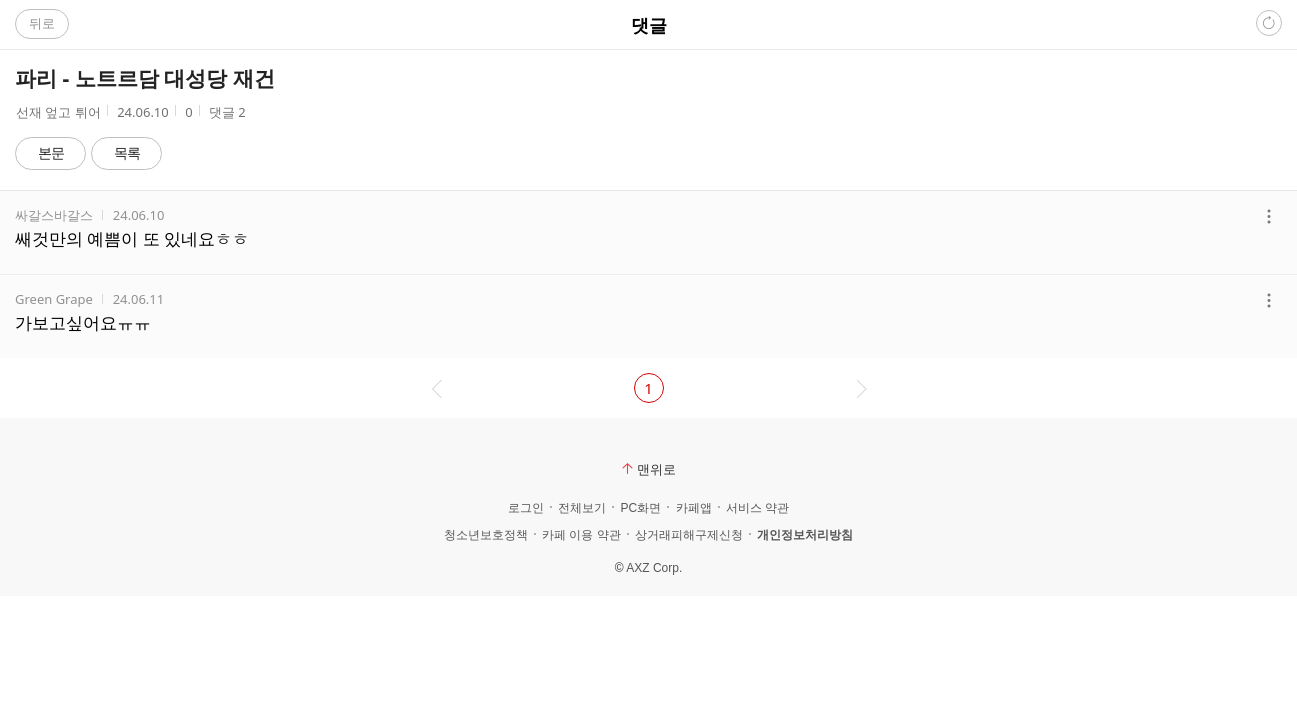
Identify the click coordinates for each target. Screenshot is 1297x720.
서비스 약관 (757, 508)
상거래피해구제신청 (689, 535)
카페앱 (694, 508)
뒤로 (42, 23)
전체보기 (582, 508)
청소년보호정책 (486, 535)
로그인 (526, 508)
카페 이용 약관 (581, 535)
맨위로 (649, 469)
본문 (51, 152)
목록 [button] (127, 152)
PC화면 (640, 508)
